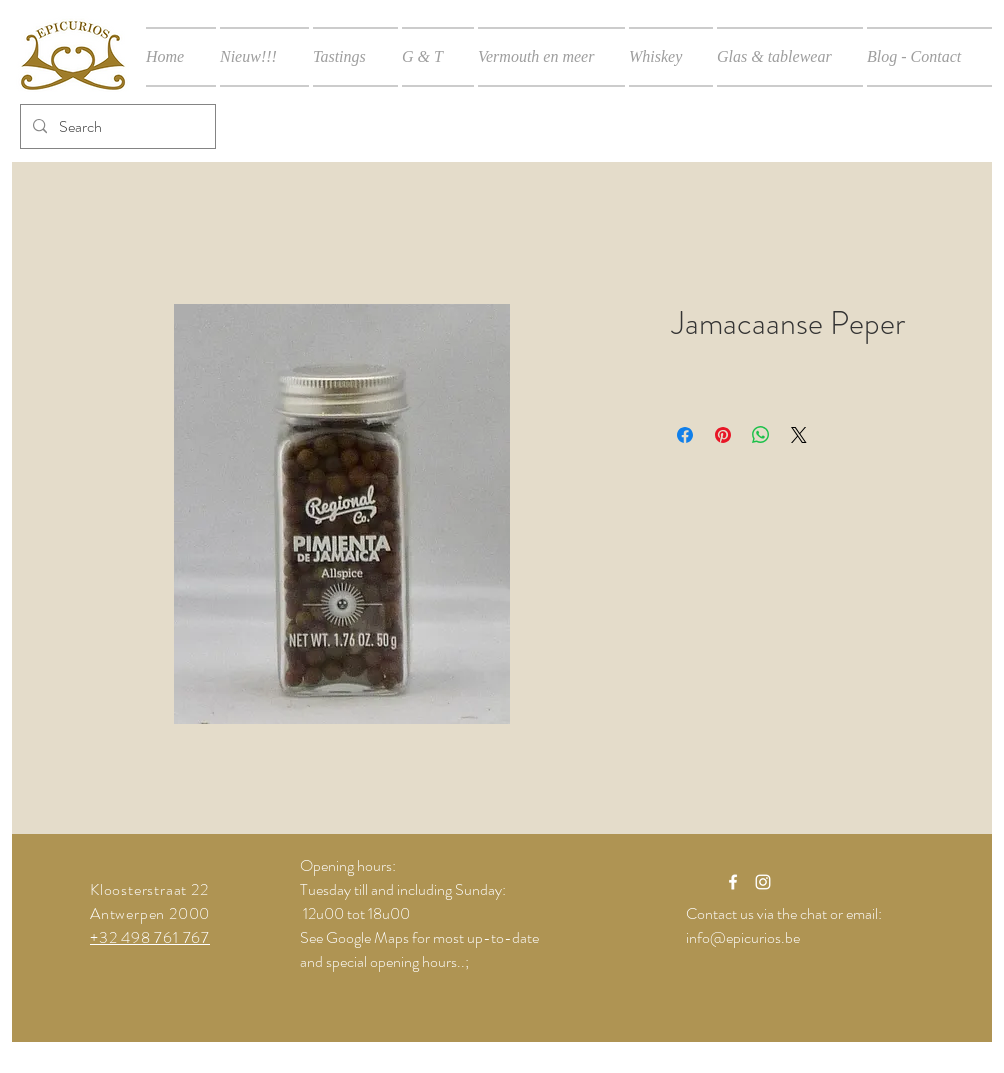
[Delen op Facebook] (685, 435)
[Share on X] (799, 435)
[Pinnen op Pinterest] (723, 435)
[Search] (116, 126)
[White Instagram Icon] (763, 882)
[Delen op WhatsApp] (761, 435)
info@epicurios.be (743, 937)
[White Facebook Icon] (733, 882)
